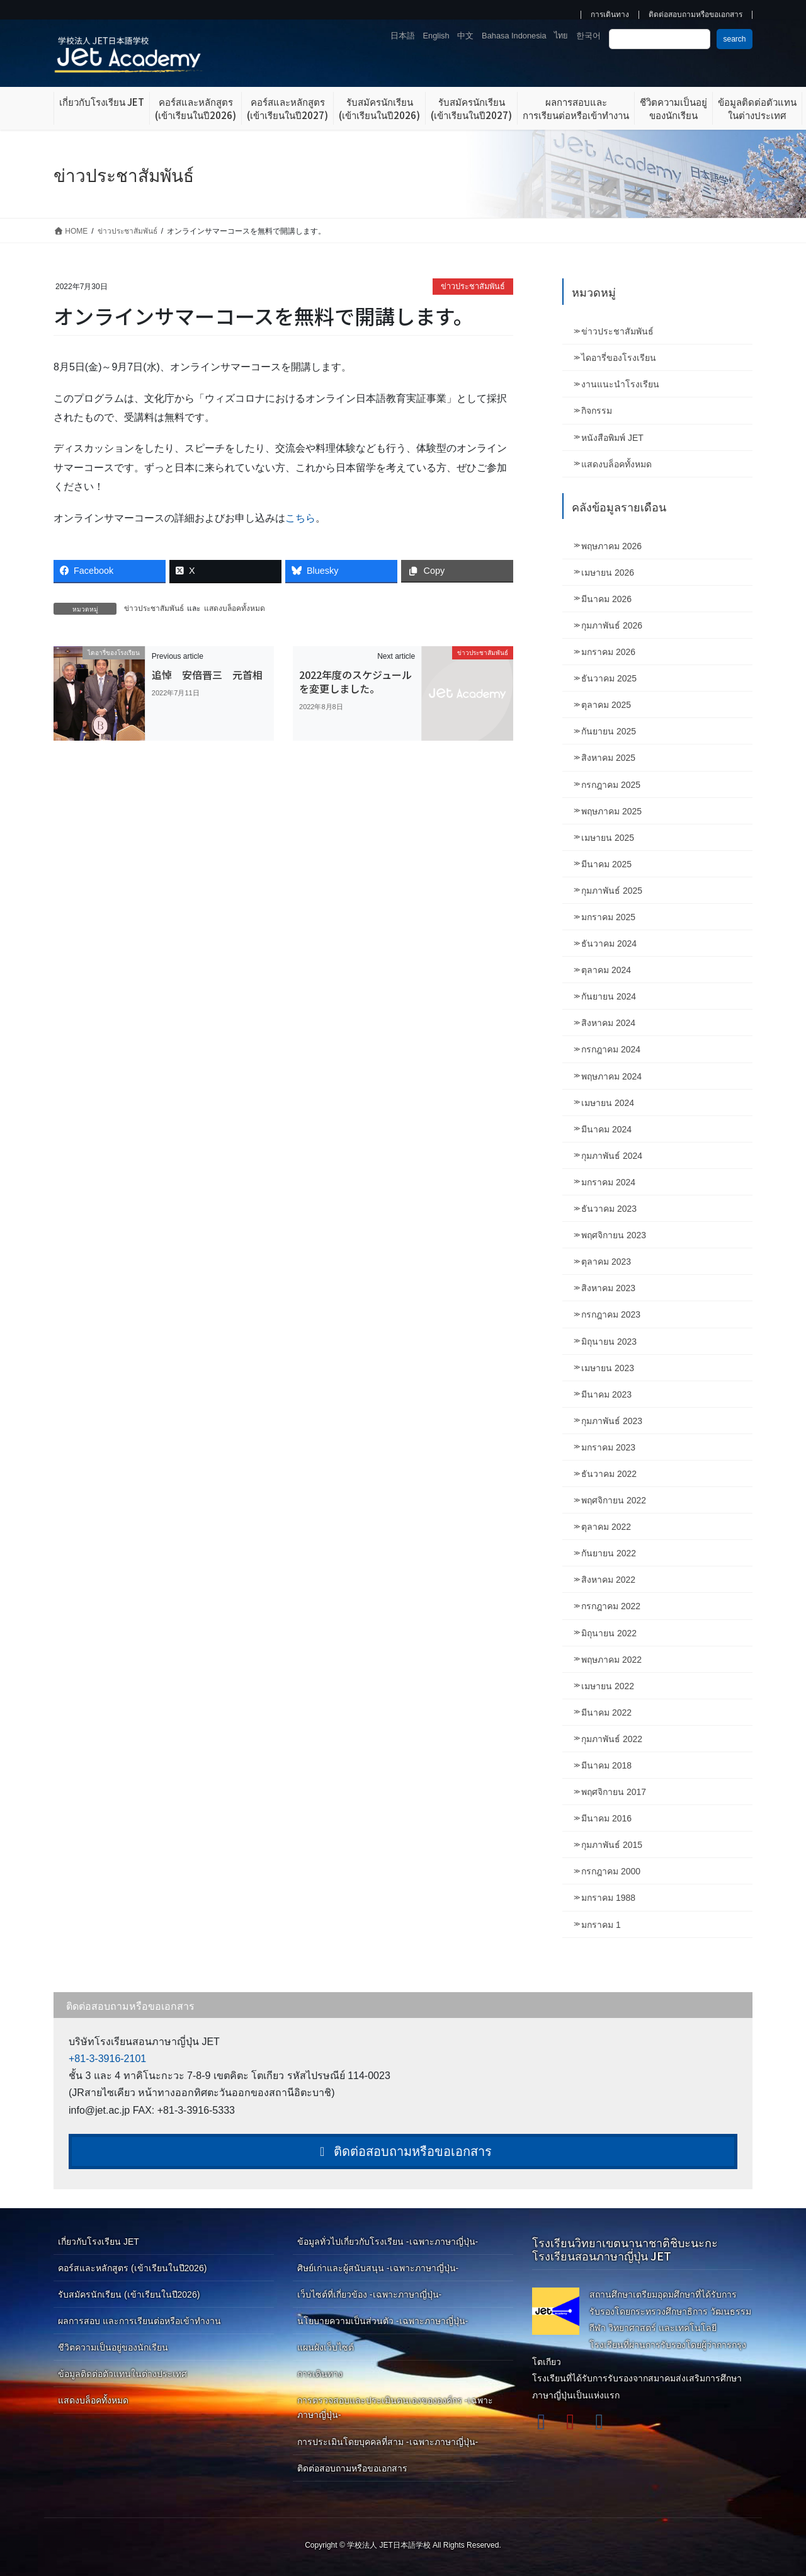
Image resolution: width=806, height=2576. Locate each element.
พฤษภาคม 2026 (611, 546)
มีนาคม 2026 (606, 599)
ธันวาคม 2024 (609, 943)
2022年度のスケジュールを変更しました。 (355, 681)
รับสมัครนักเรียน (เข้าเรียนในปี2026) (129, 2294)
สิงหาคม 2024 (608, 1023)
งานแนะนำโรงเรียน (620, 384)
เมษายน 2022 (607, 1686)
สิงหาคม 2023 (608, 1288)
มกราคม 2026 (608, 652)
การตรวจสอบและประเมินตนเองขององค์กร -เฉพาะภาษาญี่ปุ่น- (395, 2407)
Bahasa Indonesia (514, 35)
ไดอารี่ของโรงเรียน (618, 358)
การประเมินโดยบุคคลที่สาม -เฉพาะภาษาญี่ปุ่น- (387, 2442)
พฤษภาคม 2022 (611, 1660)
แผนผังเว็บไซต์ (325, 2347)
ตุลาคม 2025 (606, 705)
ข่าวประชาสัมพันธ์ (473, 286)
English (436, 35)
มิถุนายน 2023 (609, 1341)
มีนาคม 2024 (606, 1129)
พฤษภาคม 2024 (611, 1076)
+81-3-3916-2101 (107, 2058)
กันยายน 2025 (608, 731)
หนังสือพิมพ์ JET (612, 438)
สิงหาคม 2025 (608, 758)
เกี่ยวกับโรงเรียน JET (98, 2242)
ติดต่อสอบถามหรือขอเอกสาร (695, 15)
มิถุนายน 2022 (609, 1633)
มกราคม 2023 (608, 1447)
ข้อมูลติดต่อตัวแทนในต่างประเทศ (122, 2374)
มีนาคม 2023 (606, 1394)
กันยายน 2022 (608, 1553)
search (734, 39)
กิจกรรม (596, 411)
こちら (300, 518)
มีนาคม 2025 (606, 864)
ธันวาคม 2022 (609, 1474)
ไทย (561, 35)
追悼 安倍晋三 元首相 (207, 674)
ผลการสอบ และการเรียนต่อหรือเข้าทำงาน (139, 2321)
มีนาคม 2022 (606, 1712)
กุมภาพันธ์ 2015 (611, 1845)
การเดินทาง (610, 15)
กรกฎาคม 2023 (610, 1314)
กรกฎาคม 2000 (610, 1871)
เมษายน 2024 (607, 1103)
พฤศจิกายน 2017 (613, 1792)
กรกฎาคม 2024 (610, 1049)
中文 (465, 35)
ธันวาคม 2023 (609, 1209)
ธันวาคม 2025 (609, 678)
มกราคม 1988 (608, 1898)
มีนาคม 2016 (606, 1818)
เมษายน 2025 (607, 838)
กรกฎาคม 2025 (610, 785)
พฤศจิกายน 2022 (613, 1500)
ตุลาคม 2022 (606, 1527)
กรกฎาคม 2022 (610, 1606)
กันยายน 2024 (608, 996)
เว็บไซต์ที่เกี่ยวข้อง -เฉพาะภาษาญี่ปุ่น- (369, 2294)
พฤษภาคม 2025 (611, 811)
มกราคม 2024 (608, 1182)
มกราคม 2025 (608, 917)
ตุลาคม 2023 (606, 1262)
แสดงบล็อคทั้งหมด (234, 608)
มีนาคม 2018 (606, 1765)
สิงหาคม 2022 (608, 1580)
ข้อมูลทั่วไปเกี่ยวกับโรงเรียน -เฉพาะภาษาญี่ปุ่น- (387, 2242)
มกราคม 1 (601, 1925)
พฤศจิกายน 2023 (613, 1235)
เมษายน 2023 (607, 1368)
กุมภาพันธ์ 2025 (611, 891)
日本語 (402, 35)
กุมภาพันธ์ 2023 (611, 1421)
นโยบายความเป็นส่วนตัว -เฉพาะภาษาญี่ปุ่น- (382, 2321)
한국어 (588, 35)
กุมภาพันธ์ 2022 (611, 1739)
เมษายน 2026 (607, 572)
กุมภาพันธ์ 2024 (611, 1156)
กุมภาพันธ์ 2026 (611, 625)
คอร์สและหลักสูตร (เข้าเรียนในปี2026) (132, 2268)
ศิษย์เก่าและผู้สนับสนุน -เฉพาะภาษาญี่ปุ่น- (377, 2268)
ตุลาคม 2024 (606, 970)
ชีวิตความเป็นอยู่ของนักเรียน (113, 2347)
